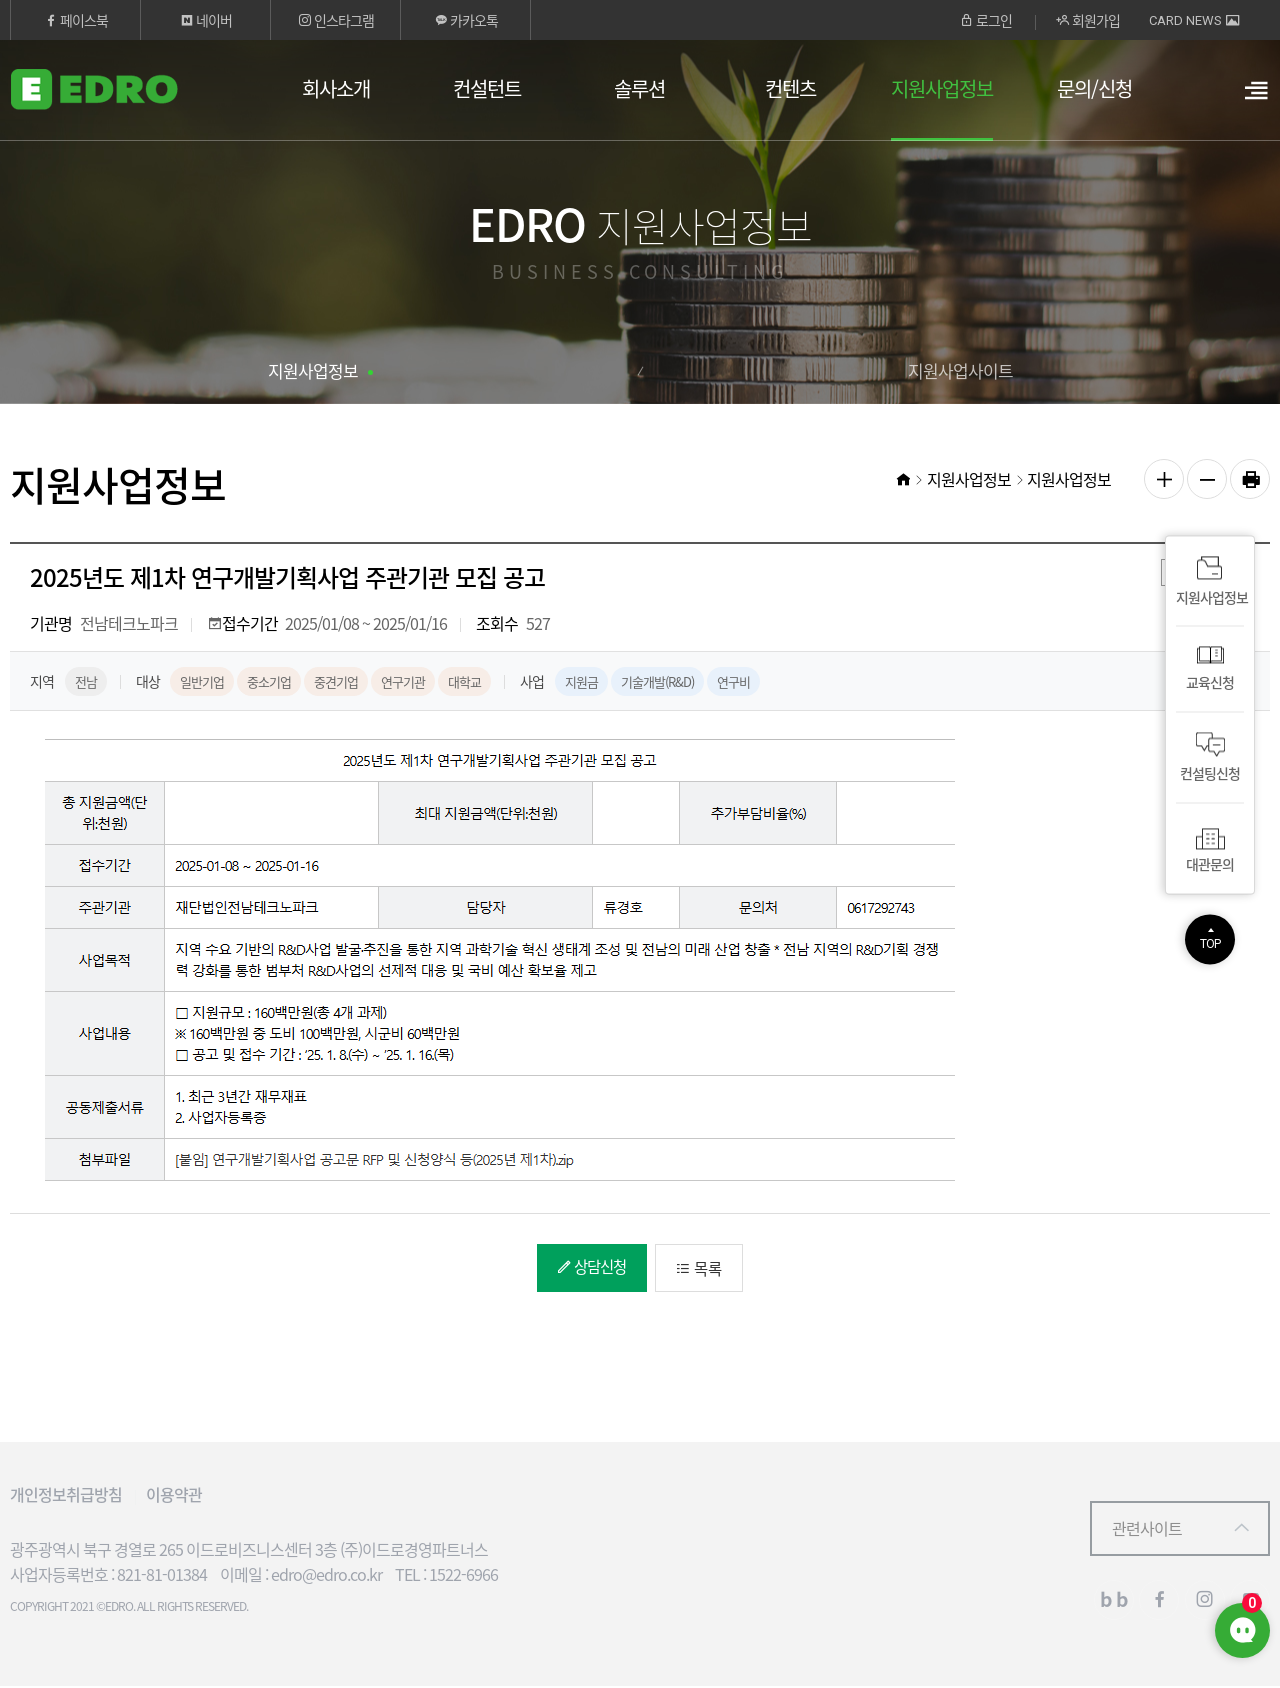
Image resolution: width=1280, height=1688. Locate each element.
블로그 (1114, 1602)
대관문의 (1210, 848)
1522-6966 (463, 1576)
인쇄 (1250, 479)
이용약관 (174, 1496)
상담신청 (584, 1267)
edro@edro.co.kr (326, 1576)
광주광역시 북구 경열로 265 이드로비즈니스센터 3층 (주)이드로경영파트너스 (249, 1551)
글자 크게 (1164, 479)
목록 (702, 1269)
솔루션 (639, 88)
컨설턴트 (487, 88)
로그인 (986, 20)
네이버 (206, 20)
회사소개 (336, 88)
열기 (1255, 101)
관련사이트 (1147, 1530)
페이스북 (76, 20)
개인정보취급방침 (66, 1496)
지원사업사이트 (960, 370)
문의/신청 (1094, 88)
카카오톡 (466, 20)
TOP (1210, 945)
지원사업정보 (942, 88)
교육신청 (1210, 670)
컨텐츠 (790, 88)
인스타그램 (336, 20)
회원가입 (1088, 20)
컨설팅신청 (1210, 758)
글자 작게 (1207, 479)
